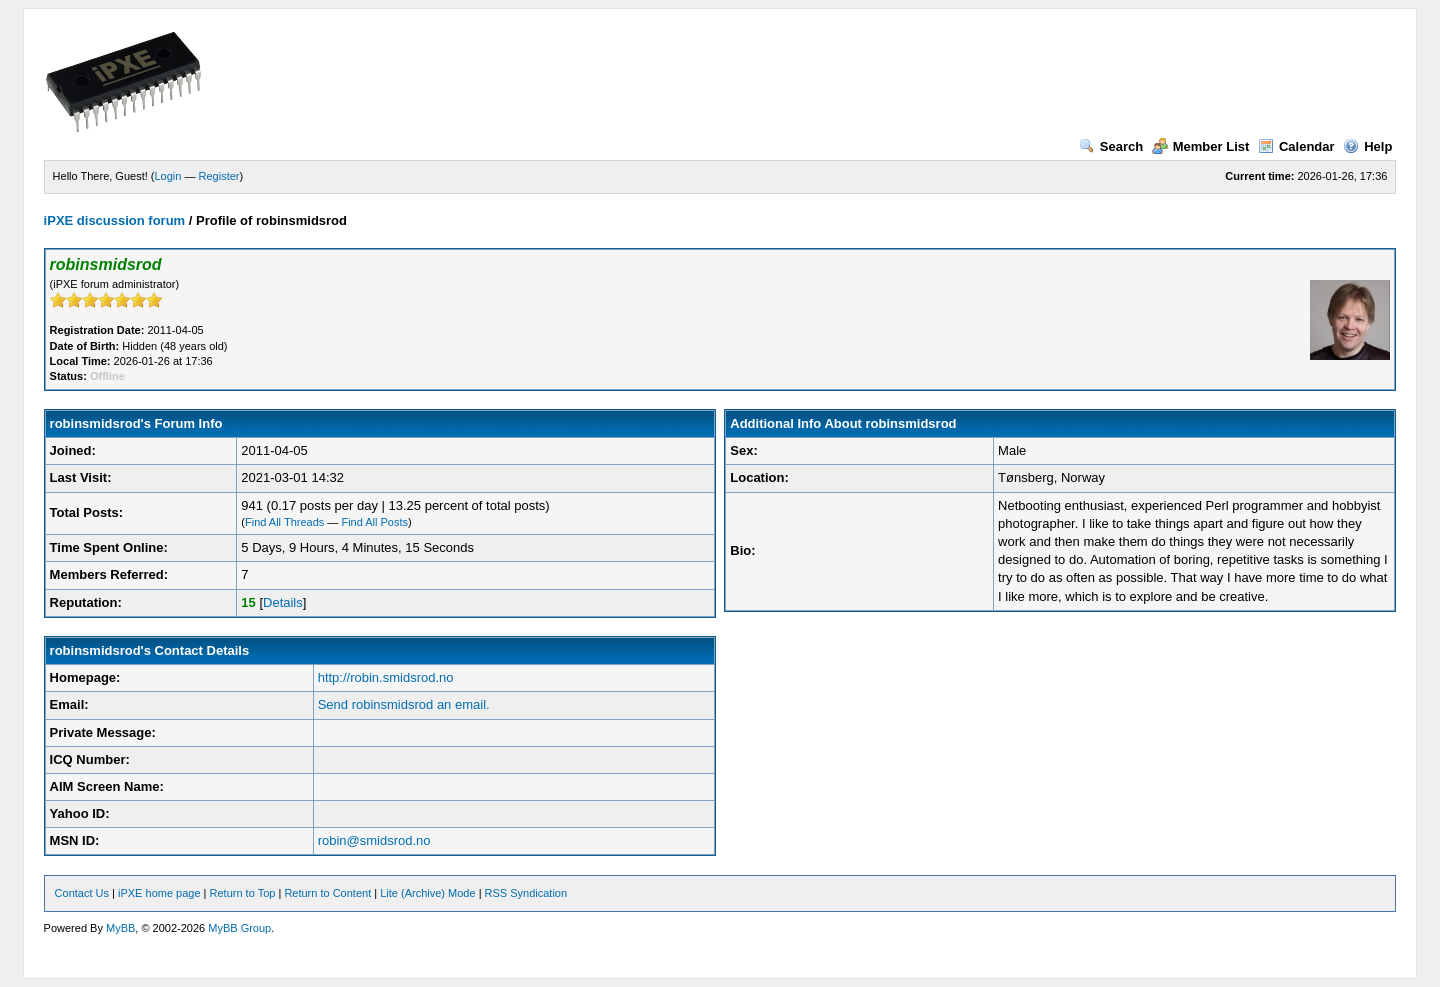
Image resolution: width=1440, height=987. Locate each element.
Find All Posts (374, 522)
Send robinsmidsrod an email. (404, 704)
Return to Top (243, 893)
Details (283, 602)
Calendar (1296, 146)
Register (219, 176)
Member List (1201, 146)
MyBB (120, 928)
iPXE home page (159, 893)
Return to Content (327, 893)
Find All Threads (284, 522)
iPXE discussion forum (115, 220)
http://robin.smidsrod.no (386, 677)
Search (1111, 146)
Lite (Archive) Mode (427, 893)
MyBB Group (239, 928)
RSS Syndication (526, 893)
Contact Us (82, 893)
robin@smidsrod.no (374, 840)
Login (168, 176)
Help (1367, 146)
